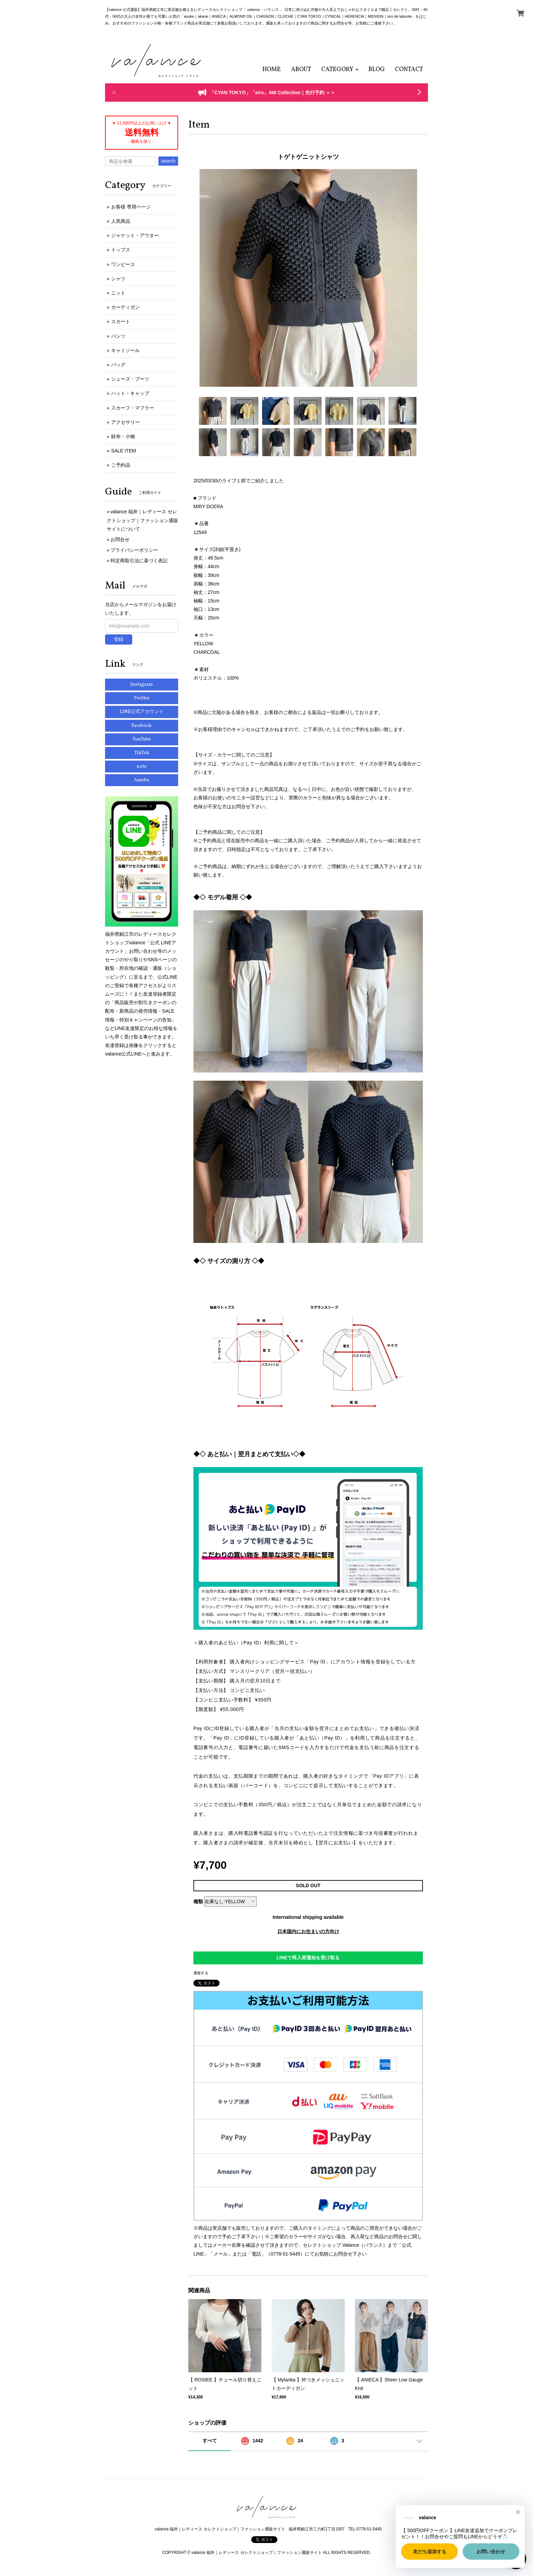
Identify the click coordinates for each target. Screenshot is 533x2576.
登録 (118, 639)
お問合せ (120, 539)
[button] (339, 69)
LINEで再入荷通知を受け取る (308, 1957)
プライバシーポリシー (134, 550)
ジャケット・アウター (135, 235)
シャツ (118, 278)
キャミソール (125, 350)
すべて (210, 2440)
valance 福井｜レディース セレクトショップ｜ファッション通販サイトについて (142, 520)
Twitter (142, 698)
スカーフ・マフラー (132, 408)
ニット (118, 293)
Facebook (142, 725)
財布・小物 (123, 436)
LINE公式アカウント (142, 712)
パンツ (118, 336)
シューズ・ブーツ (130, 379)
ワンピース (123, 264)
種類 (198, 1901)
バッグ (118, 364)
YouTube (142, 739)
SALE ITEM (123, 450)
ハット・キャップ (130, 393)
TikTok (141, 753)
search (168, 161)
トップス (120, 249)
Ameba (141, 780)
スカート (120, 321)
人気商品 (120, 221)
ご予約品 (120, 465)
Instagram (141, 684)
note (142, 766)
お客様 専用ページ (131, 207)
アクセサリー (125, 422)
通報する (200, 1973)
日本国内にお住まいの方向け (308, 1931)
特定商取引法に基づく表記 (139, 560)
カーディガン (125, 307)
